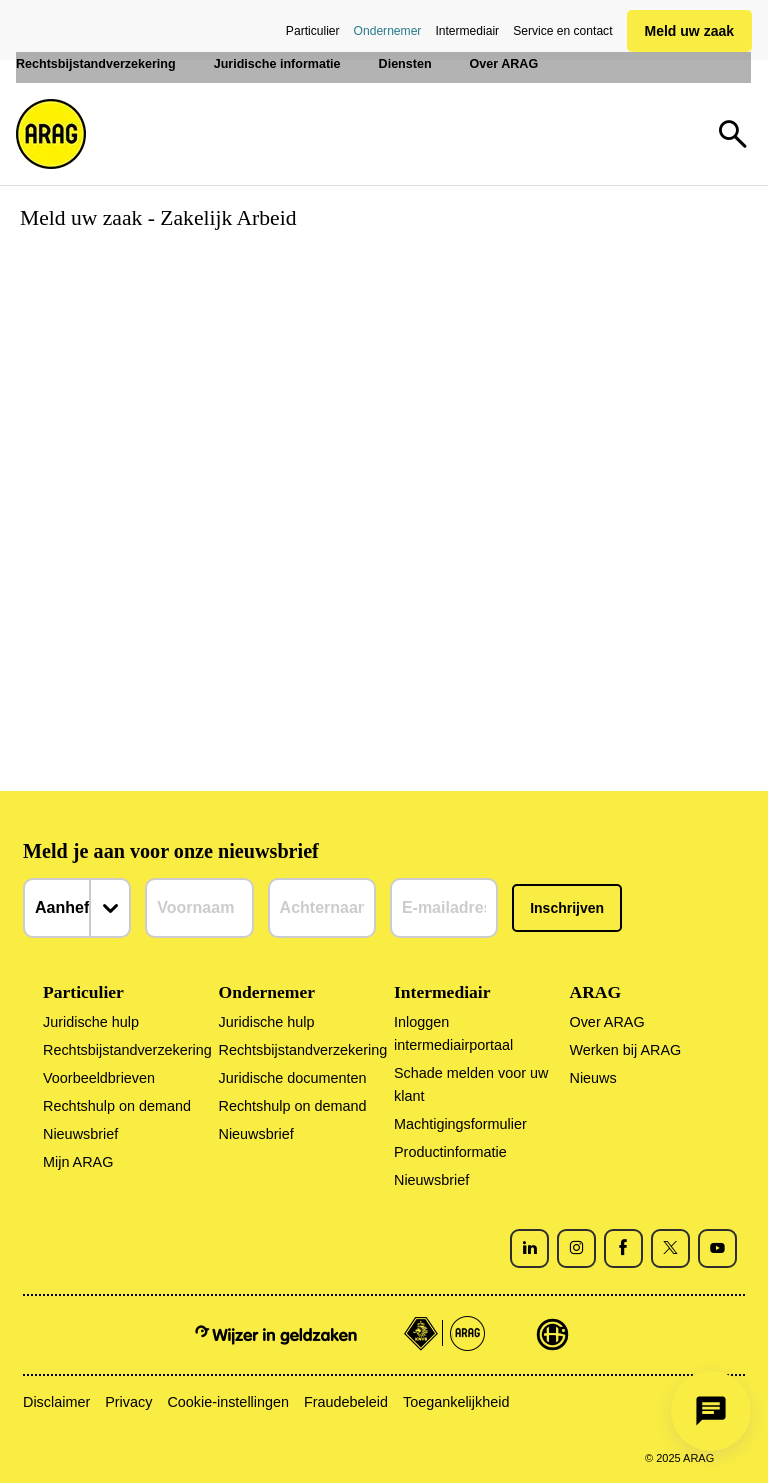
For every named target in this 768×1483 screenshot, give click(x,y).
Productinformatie (450, 1152)
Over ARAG (606, 1022)
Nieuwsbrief (80, 1134)
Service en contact (562, 31)
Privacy (128, 1402)
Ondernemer (388, 31)
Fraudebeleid (346, 1402)
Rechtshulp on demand (117, 1106)
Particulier (313, 31)
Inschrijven (567, 908)
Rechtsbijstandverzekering (127, 1050)
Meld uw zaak (689, 31)
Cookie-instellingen (228, 1402)
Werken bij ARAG (625, 1050)
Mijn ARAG (78, 1162)
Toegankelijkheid (456, 1402)
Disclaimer (56, 1402)
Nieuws (592, 1078)
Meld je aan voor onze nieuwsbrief (171, 851)
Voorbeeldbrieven (99, 1078)
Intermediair (467, 31)
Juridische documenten (293, 1078)
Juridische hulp (91, 1022)
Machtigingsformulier (460, 1124)
